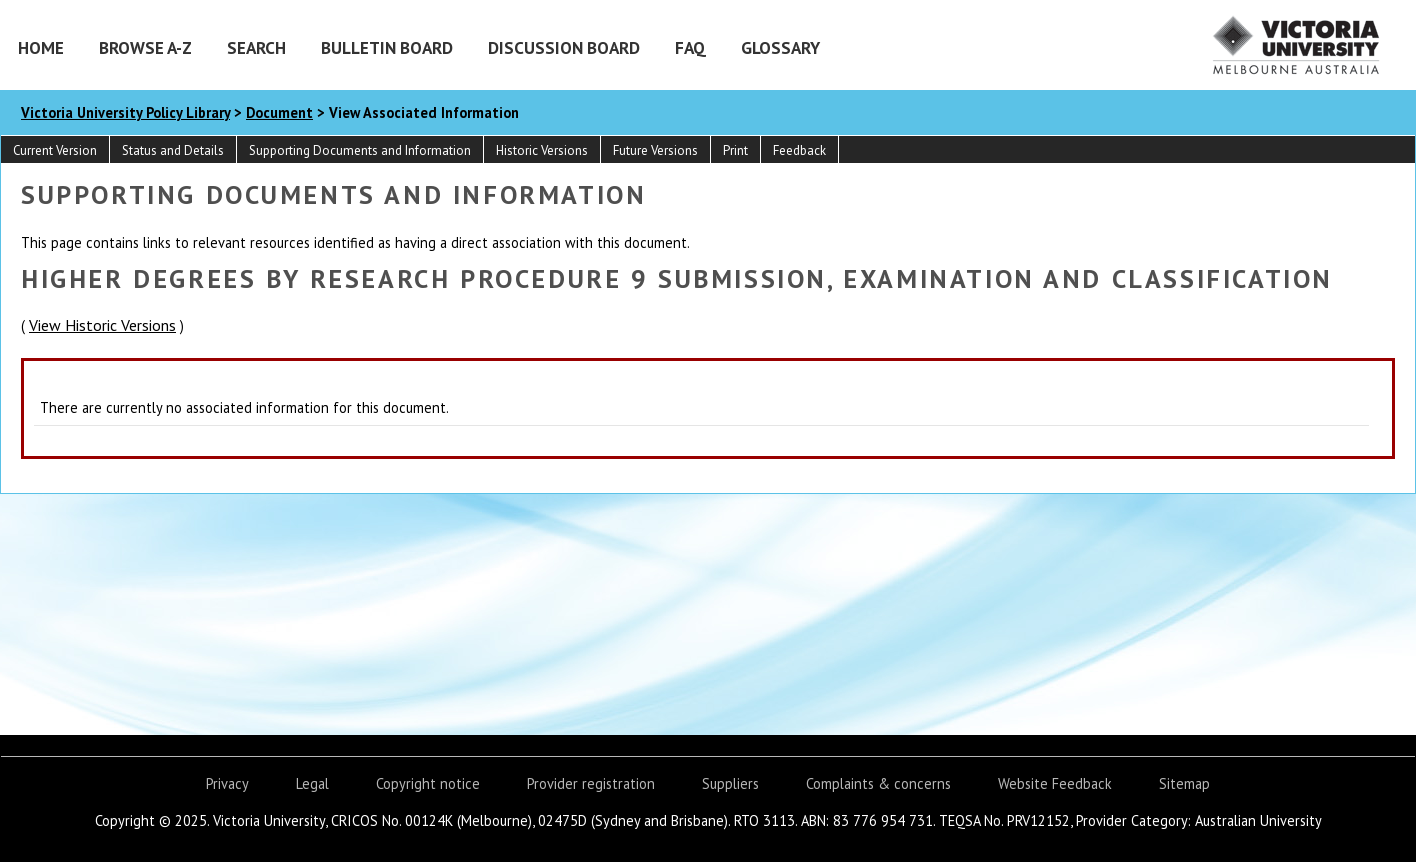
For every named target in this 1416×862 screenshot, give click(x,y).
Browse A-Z (145, 47)
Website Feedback (1055, 783)
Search (256, 47)
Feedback (799, 150)
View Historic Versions (102, 325)
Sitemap (1184, 783)
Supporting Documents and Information (360, 150)
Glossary (780, 47)
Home (41, 47)
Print (735, 150)
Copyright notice (428, 783)
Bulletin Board (387, 47)
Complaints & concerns (878, 783)
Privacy (227, 783)
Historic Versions (542, 150)
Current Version (55, 150)
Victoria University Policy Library (125, 112)
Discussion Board (564, 47)
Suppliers (730, 783)
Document (279, 112)
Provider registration (591, 783)
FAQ (690, 47)
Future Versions (655, 150)
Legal (312, 783)
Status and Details (173, 150)
